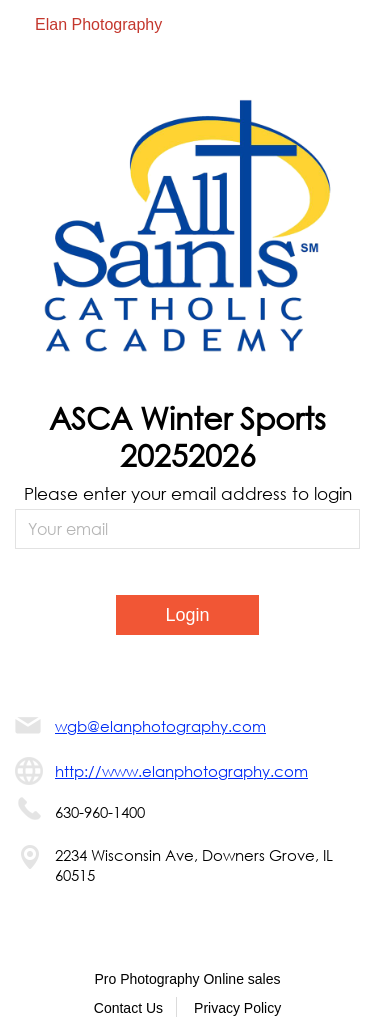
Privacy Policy (237, 1008)
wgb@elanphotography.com (160, 726)
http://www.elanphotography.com (181, 771)
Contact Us (128, 1008)
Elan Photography (98, 24)
